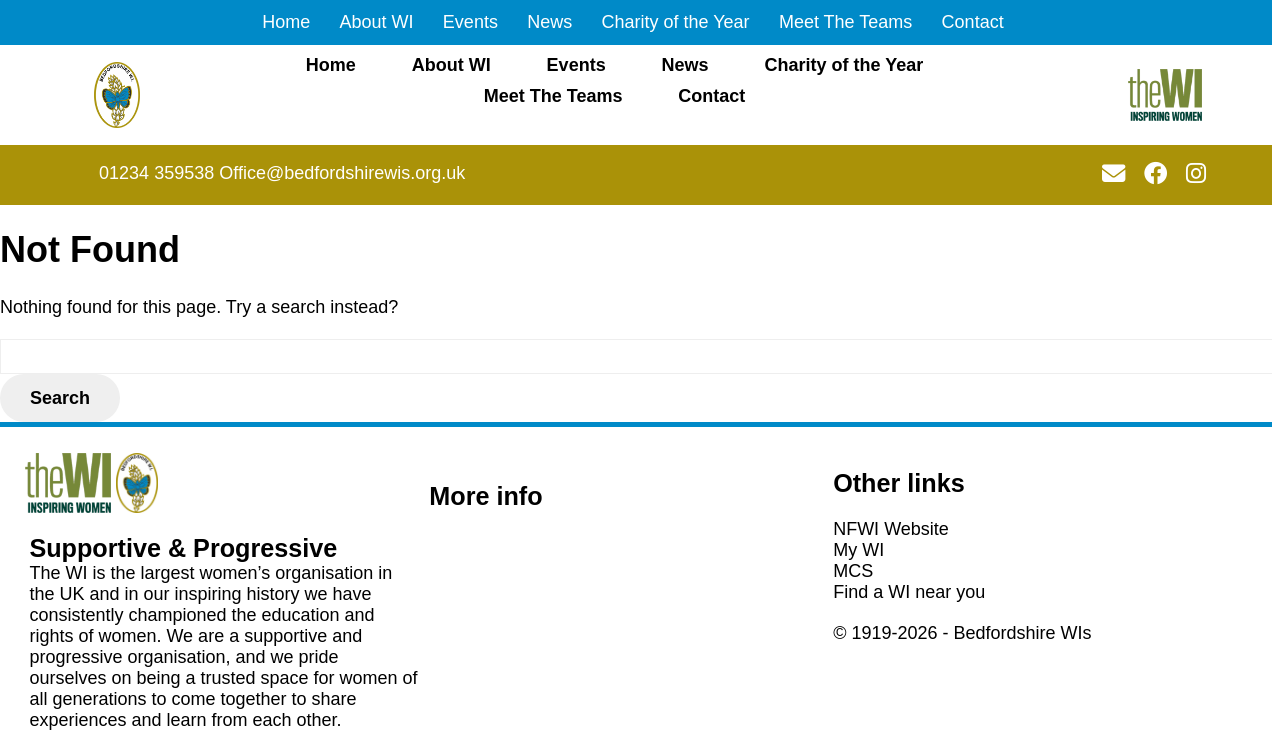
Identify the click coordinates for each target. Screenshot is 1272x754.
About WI (377, 22)
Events (470, 22)
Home (286, 22)
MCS (853, 571)
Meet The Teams (845, 22)
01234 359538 (156, 173)
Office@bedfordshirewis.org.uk (342, 173)
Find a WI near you (909, 592)
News (549, 22)
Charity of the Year (676, 22)
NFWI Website (891, 529)
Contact (973, 22)
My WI (858, 550)
